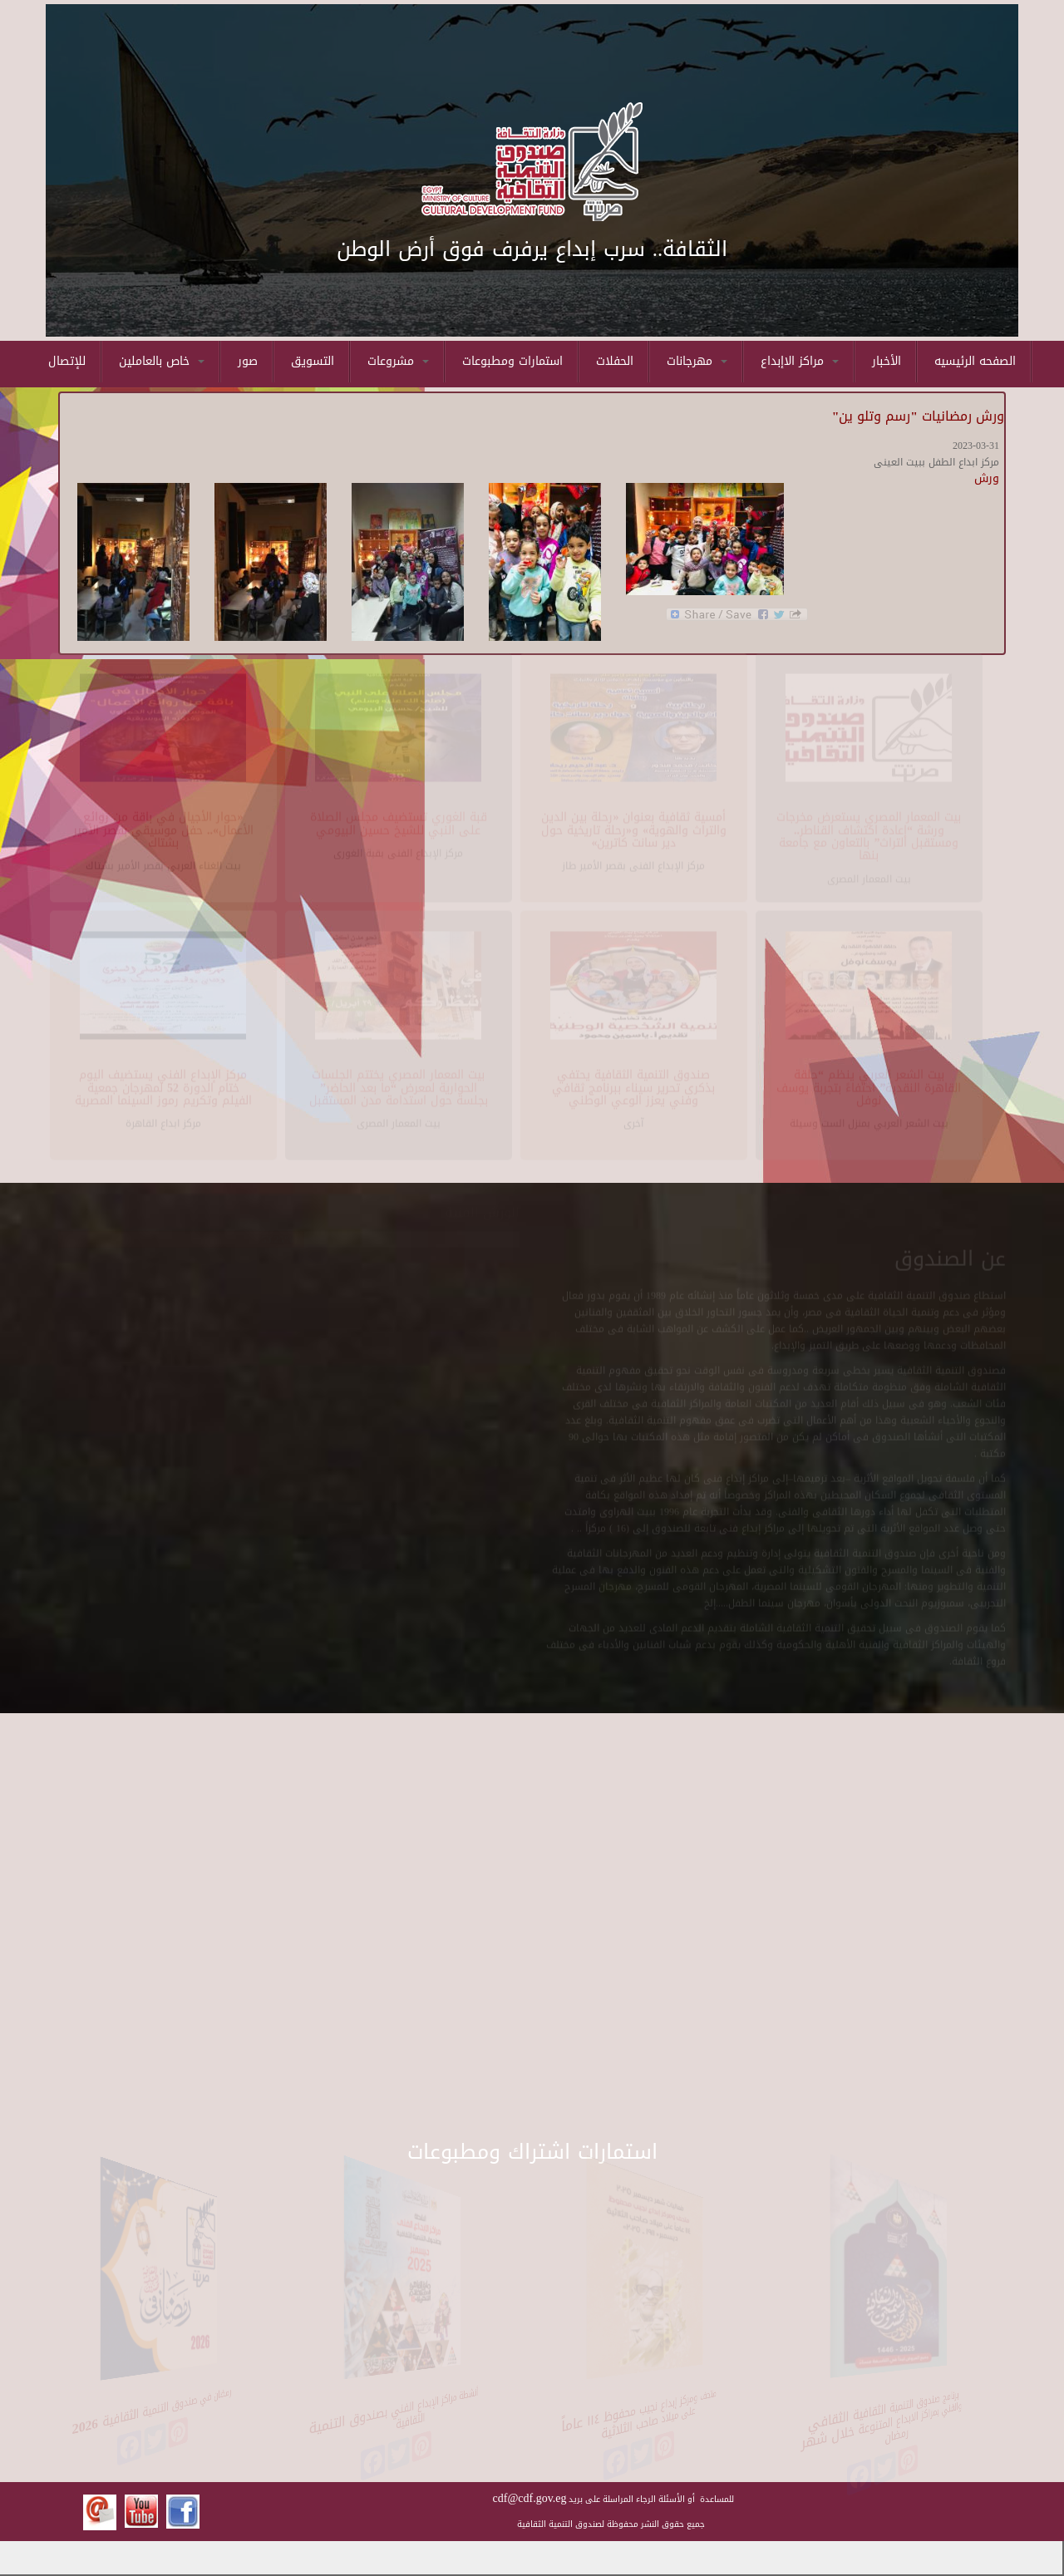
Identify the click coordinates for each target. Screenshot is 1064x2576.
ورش (986, 478)
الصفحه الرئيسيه (975, 361)
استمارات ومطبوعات (512, 361)
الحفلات (614, 361)
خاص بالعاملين (161, 361)
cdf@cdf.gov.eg (530, 2498)
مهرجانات (697, 361)
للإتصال (67, 361)
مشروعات (398, 361)
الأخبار (886, 361)
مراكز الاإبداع (800, 361)
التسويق (312, 361)
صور (248, 361)
